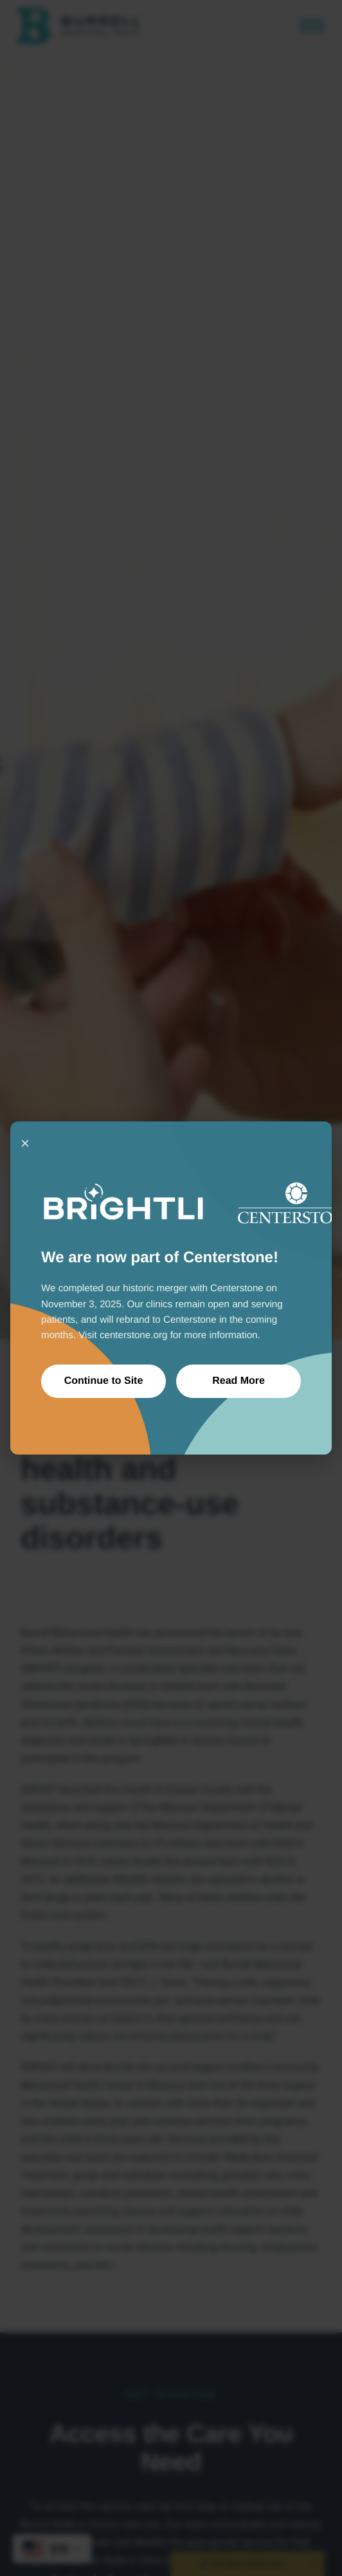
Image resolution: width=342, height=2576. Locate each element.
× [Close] (25, 1143)
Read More (238, 1380)
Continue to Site (103, 1380)
